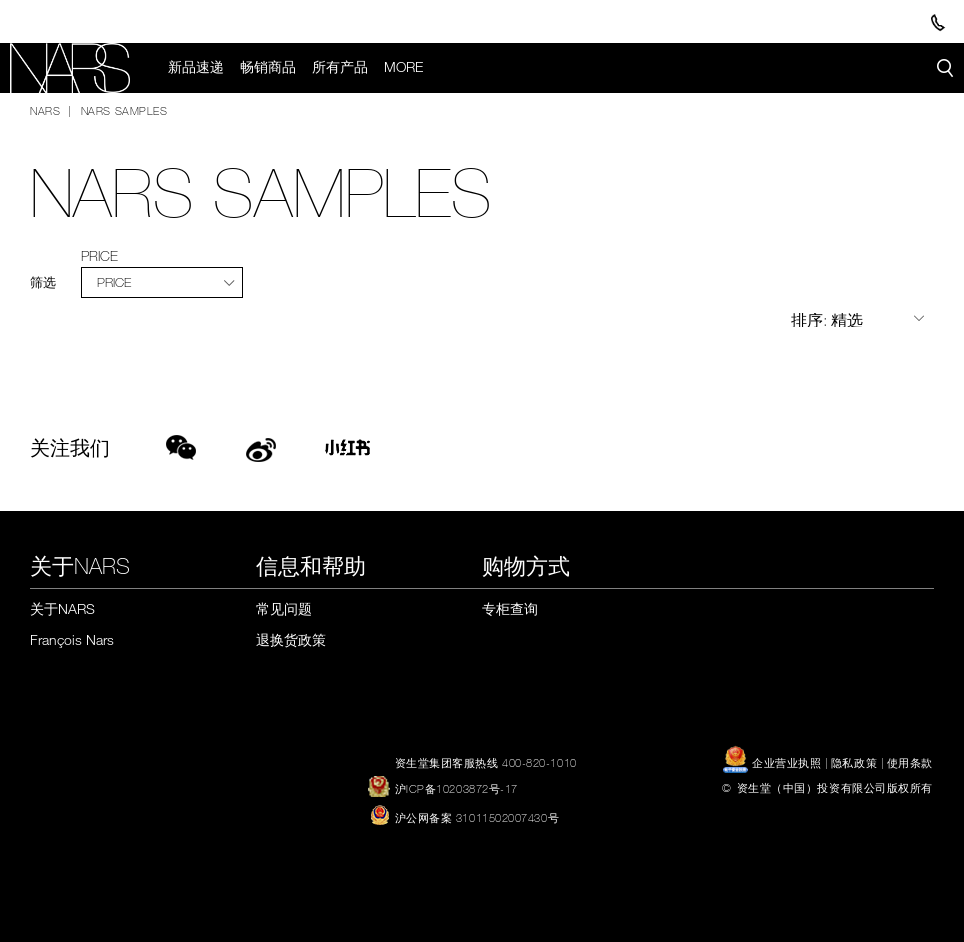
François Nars (72, 639)
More (403, 67)
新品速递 (196, 67)
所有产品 (340, 67)
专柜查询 (510, 608)
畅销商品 (268, 67)
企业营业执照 (773, 762)
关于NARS (62, 608)
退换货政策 (291, 639)
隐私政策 (854, 762)
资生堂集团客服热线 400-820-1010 (486, 762)
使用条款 (910, 762)
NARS (45, 110)
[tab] (162, 282)
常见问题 (284, 608)
